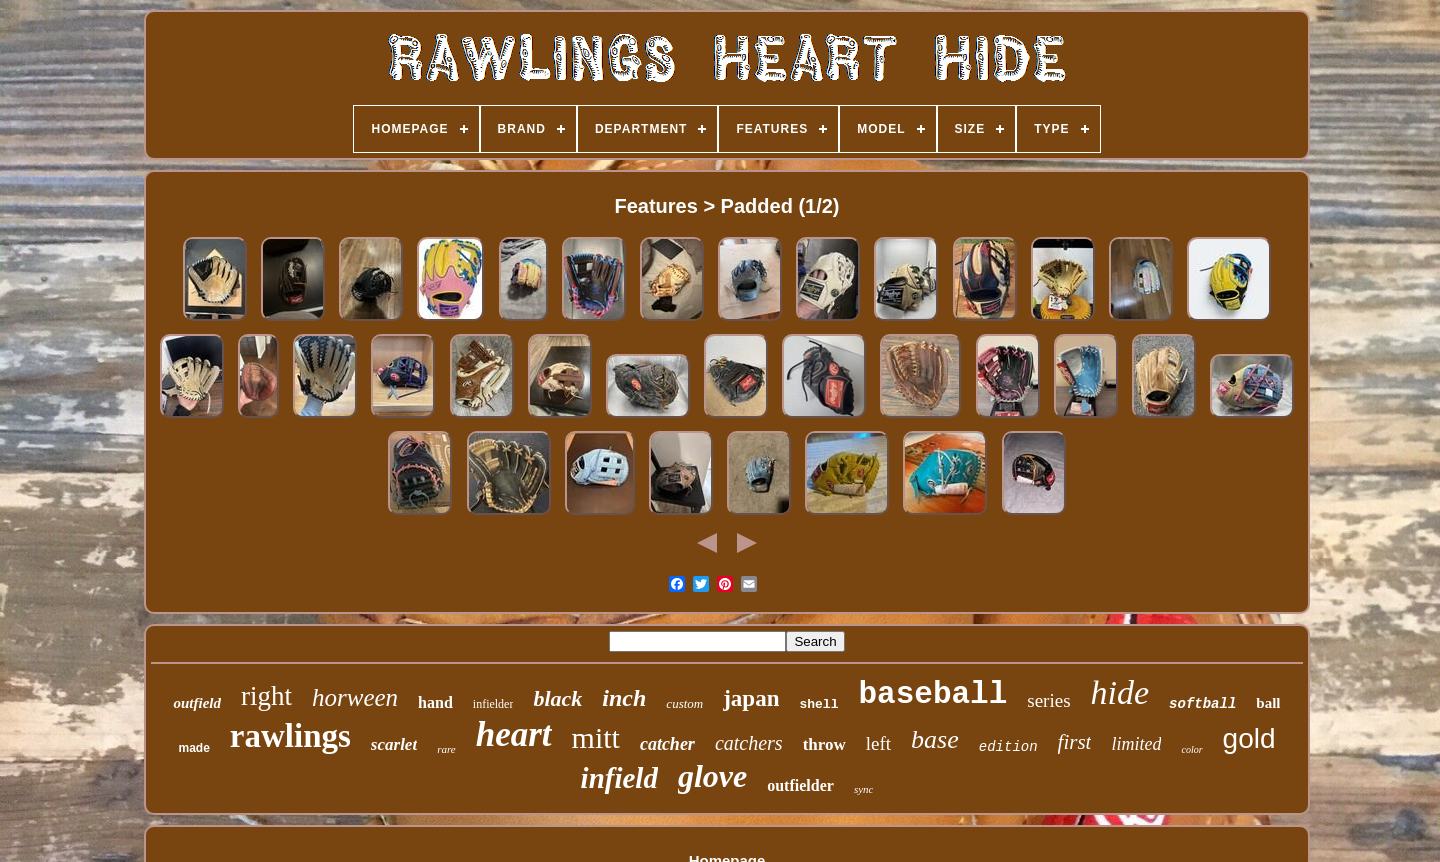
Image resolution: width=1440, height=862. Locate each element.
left (878, 743)
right (266, 696)
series (1048, 700)
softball (1202, 704)
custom (684, 703)
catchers (749, 743)
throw (824, 744)
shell (818, 704)
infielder (493, 704)
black (557, 698)
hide (1120, 692)
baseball (932, 694)
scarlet (394, 744)
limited (1136, 744)
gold (1249, 738)
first (1075, 742)
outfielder (800, 785)
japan (751, 698)
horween (355, 697)
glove (712, 776)
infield (619, 778)
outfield (197, 703)
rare (446, 749)
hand (435, 702)
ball (1268, 703)
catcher (667, 744)
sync (864, 789)
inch (624, 698)
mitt (596, 737)
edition (1008, 747)
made (193, 748)
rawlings (290, 736)
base (935, 739)
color (1191, 749)
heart (514, 734)
